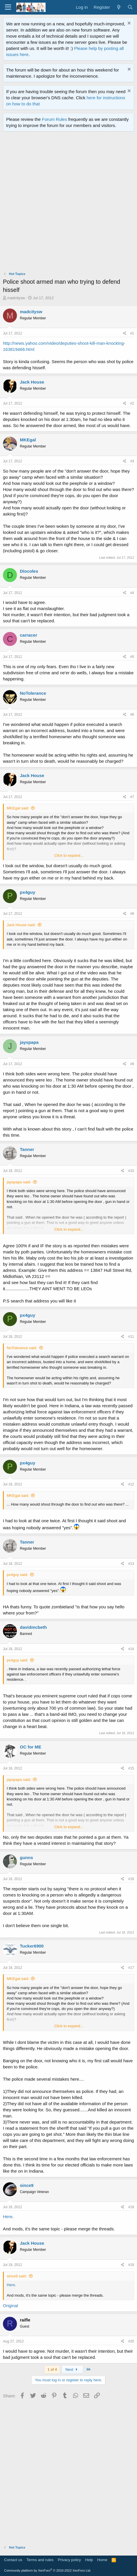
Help (89, 2560)
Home (102, 2560)
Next (72, 2369)
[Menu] (8, 7)
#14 (131, 1649)
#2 (132, 403)
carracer (28, 635)
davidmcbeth (33, 1627)
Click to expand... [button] (69, 855)
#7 (132, 797)
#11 (131, 1337)
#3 (132, 461)
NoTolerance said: (22, 1348)
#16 (131, 1879)
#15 (131, 1768)
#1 (132, 333)
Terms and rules (40, 2560)
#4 (132, 593)
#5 (132, 657)
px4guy (27, 892)
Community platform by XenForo (47, 2570)
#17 (131, 1968)
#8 (132, 914)
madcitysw (16, 298)
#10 (131, 1171)
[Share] (124, 333)
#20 (131, 2341)
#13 (131, 1564)
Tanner (27, 1149)
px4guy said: (17, 1574)
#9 (132, 1064)
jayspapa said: (19, 1182)
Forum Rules (54, 119)
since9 (27, 2185)
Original (10, 2305)
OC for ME (30, 1746)
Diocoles (29, 571)
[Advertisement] (68, 203)
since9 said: (17, 2276)
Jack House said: (21, 925)
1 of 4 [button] (52, 2369)
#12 (131, 1484)
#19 (131, 2265)
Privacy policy (69, 2560)
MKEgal (28, 439)
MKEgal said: (18, 808)
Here (8, 2216)
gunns (26, 1857)
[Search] (130, 7)
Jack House (32, 381)
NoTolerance (33, 693)
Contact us (13, 2560)
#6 (132, 715)
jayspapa (29, 1042)
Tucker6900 (32, 1945)
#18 (131, 2207)
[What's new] (118, 7)
